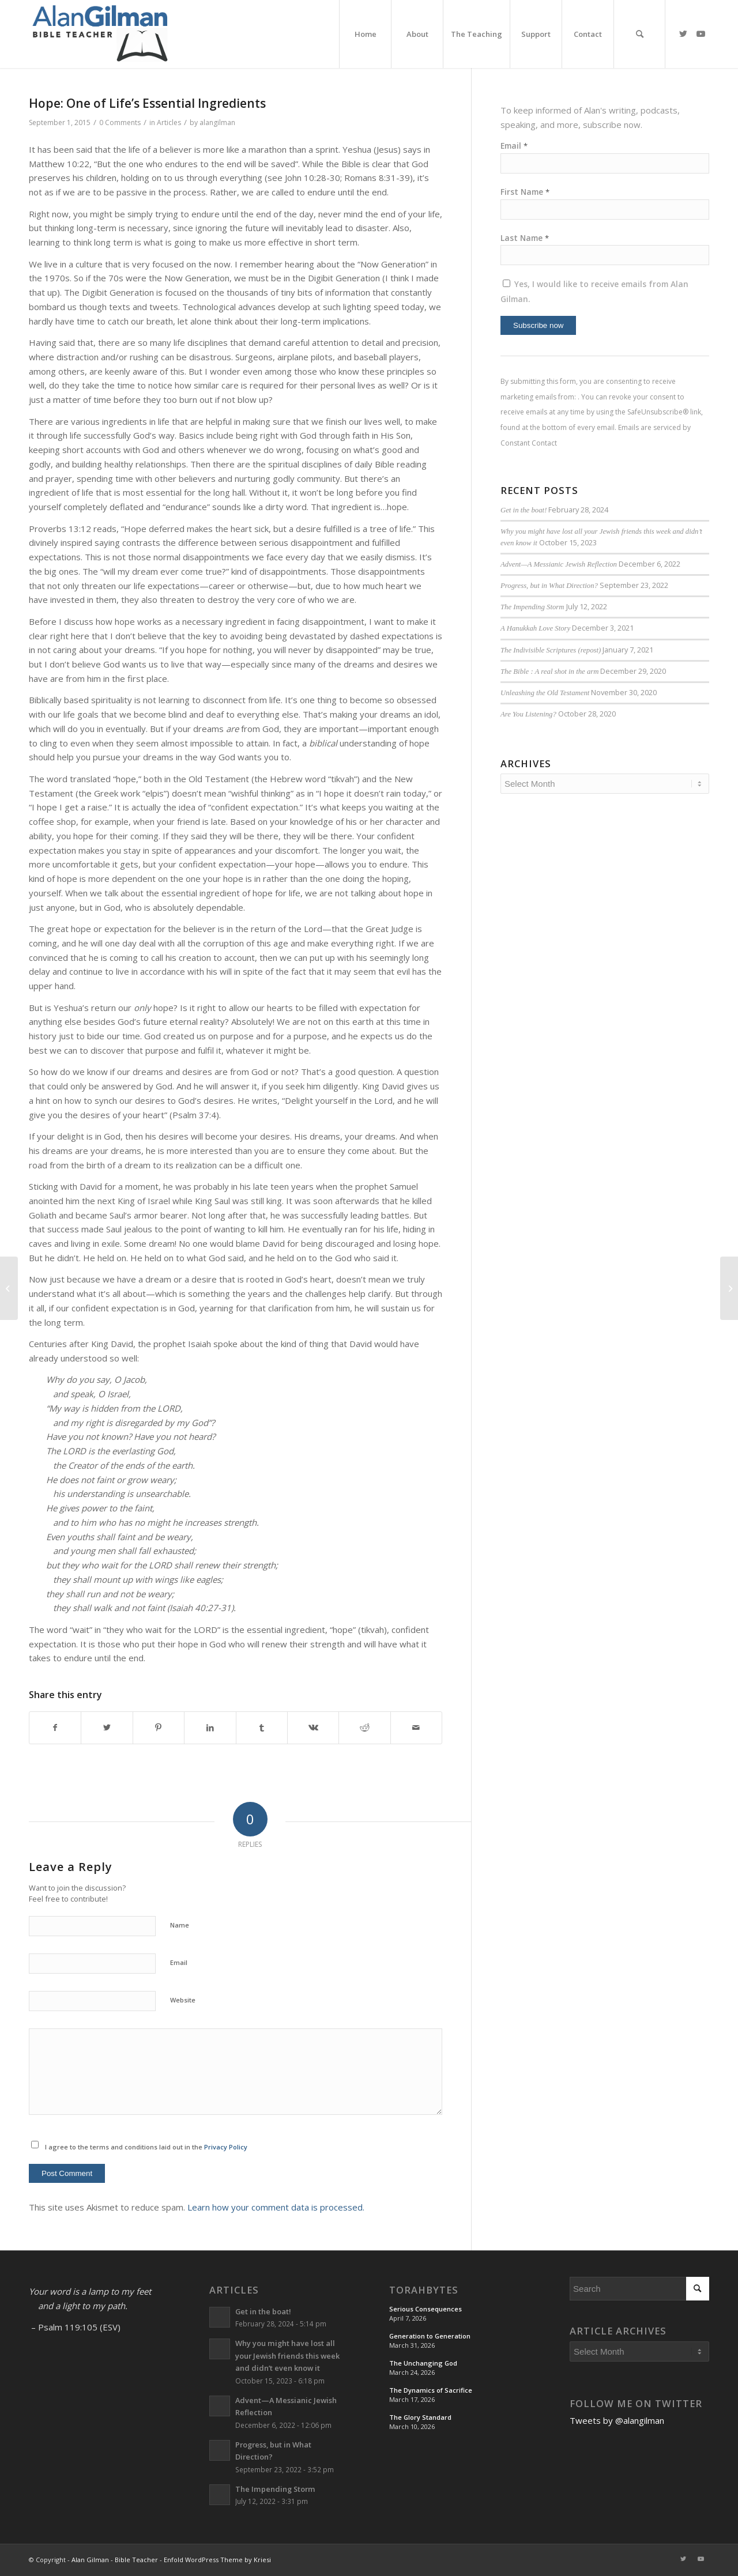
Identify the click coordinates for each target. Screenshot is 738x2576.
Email (178, 1962)
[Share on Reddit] (364, 1728)
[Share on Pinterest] (158, 1728)
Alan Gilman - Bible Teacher (114, 2559)
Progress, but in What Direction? (549, 586)
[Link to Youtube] (700, 33)
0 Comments (120, 122)
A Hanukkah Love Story (535, 628)
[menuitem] (365, 34)
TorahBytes (423, 2290)
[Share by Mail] (416, 1728)
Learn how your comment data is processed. (275, 2207)
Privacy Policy (225, 2147)
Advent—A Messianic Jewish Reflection (558, 564)
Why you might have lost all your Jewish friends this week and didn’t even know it (287, 2355)
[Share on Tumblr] (261, 1728)
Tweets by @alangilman (617, 2420)
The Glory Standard (420, 2417)
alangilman (217, 122)
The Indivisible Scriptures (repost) (550, 650)
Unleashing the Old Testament (544, 693)
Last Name (524, 237)
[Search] (639, 34)
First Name (524, 191)
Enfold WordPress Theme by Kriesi (217, 2559)
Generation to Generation (429, 2336)
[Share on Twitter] (106, 1728)
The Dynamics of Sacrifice (430, 2390)
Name (179, 1925)
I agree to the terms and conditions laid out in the (146, 2147)
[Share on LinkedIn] (209, 1728)
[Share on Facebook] (55, 1728)
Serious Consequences (425, 2309)
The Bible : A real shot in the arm (549, 671)
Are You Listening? (528, 714)
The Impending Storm (532, 607)
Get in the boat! (523, 510)
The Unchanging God (423, 2363)
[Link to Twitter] (683, 33)
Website (182, 2000)
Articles (169, 122)
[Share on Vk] (313, 1728)
